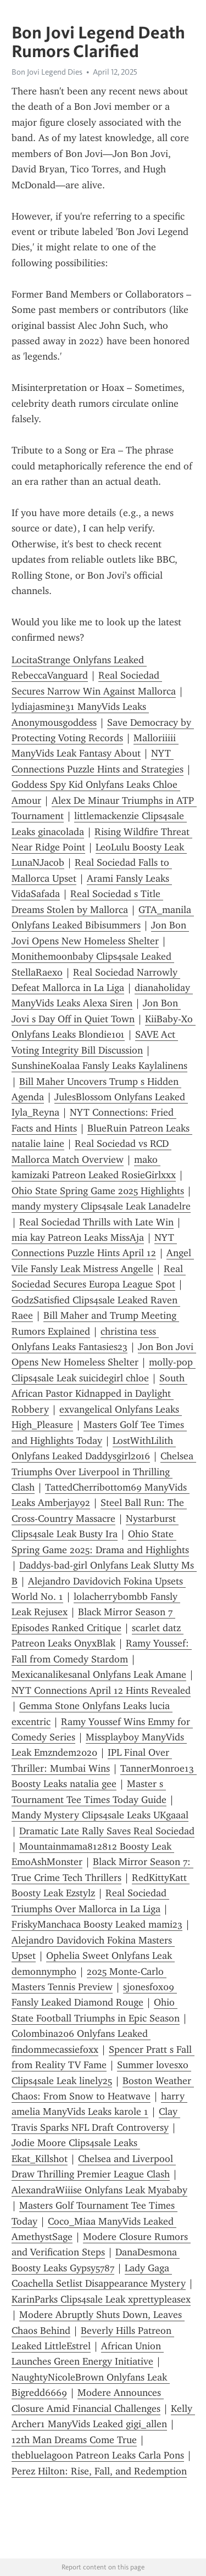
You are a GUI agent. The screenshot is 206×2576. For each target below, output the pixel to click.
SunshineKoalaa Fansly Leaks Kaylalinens (99, 1066)
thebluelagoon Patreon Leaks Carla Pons (98, 2455)
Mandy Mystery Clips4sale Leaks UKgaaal (100, 1815)
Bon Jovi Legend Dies (47, 72)
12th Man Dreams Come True (74, 2440)
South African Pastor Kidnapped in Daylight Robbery (99, 1393)
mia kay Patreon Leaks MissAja (78, 1237)
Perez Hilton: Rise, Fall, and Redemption (99, 2471)
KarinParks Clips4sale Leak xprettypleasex (101, 2299)
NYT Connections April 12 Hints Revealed (101, 1690)
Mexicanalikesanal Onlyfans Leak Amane (99, 1674)
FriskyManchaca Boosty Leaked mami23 (97, 1924)
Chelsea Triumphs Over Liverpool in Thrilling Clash (104, 1471)
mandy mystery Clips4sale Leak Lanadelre (101, 1206)
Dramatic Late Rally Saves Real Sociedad (106, 1831)
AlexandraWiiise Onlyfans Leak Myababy (99, 2190)
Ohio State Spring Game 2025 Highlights (98, 1191)
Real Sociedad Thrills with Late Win (96, 1222)
